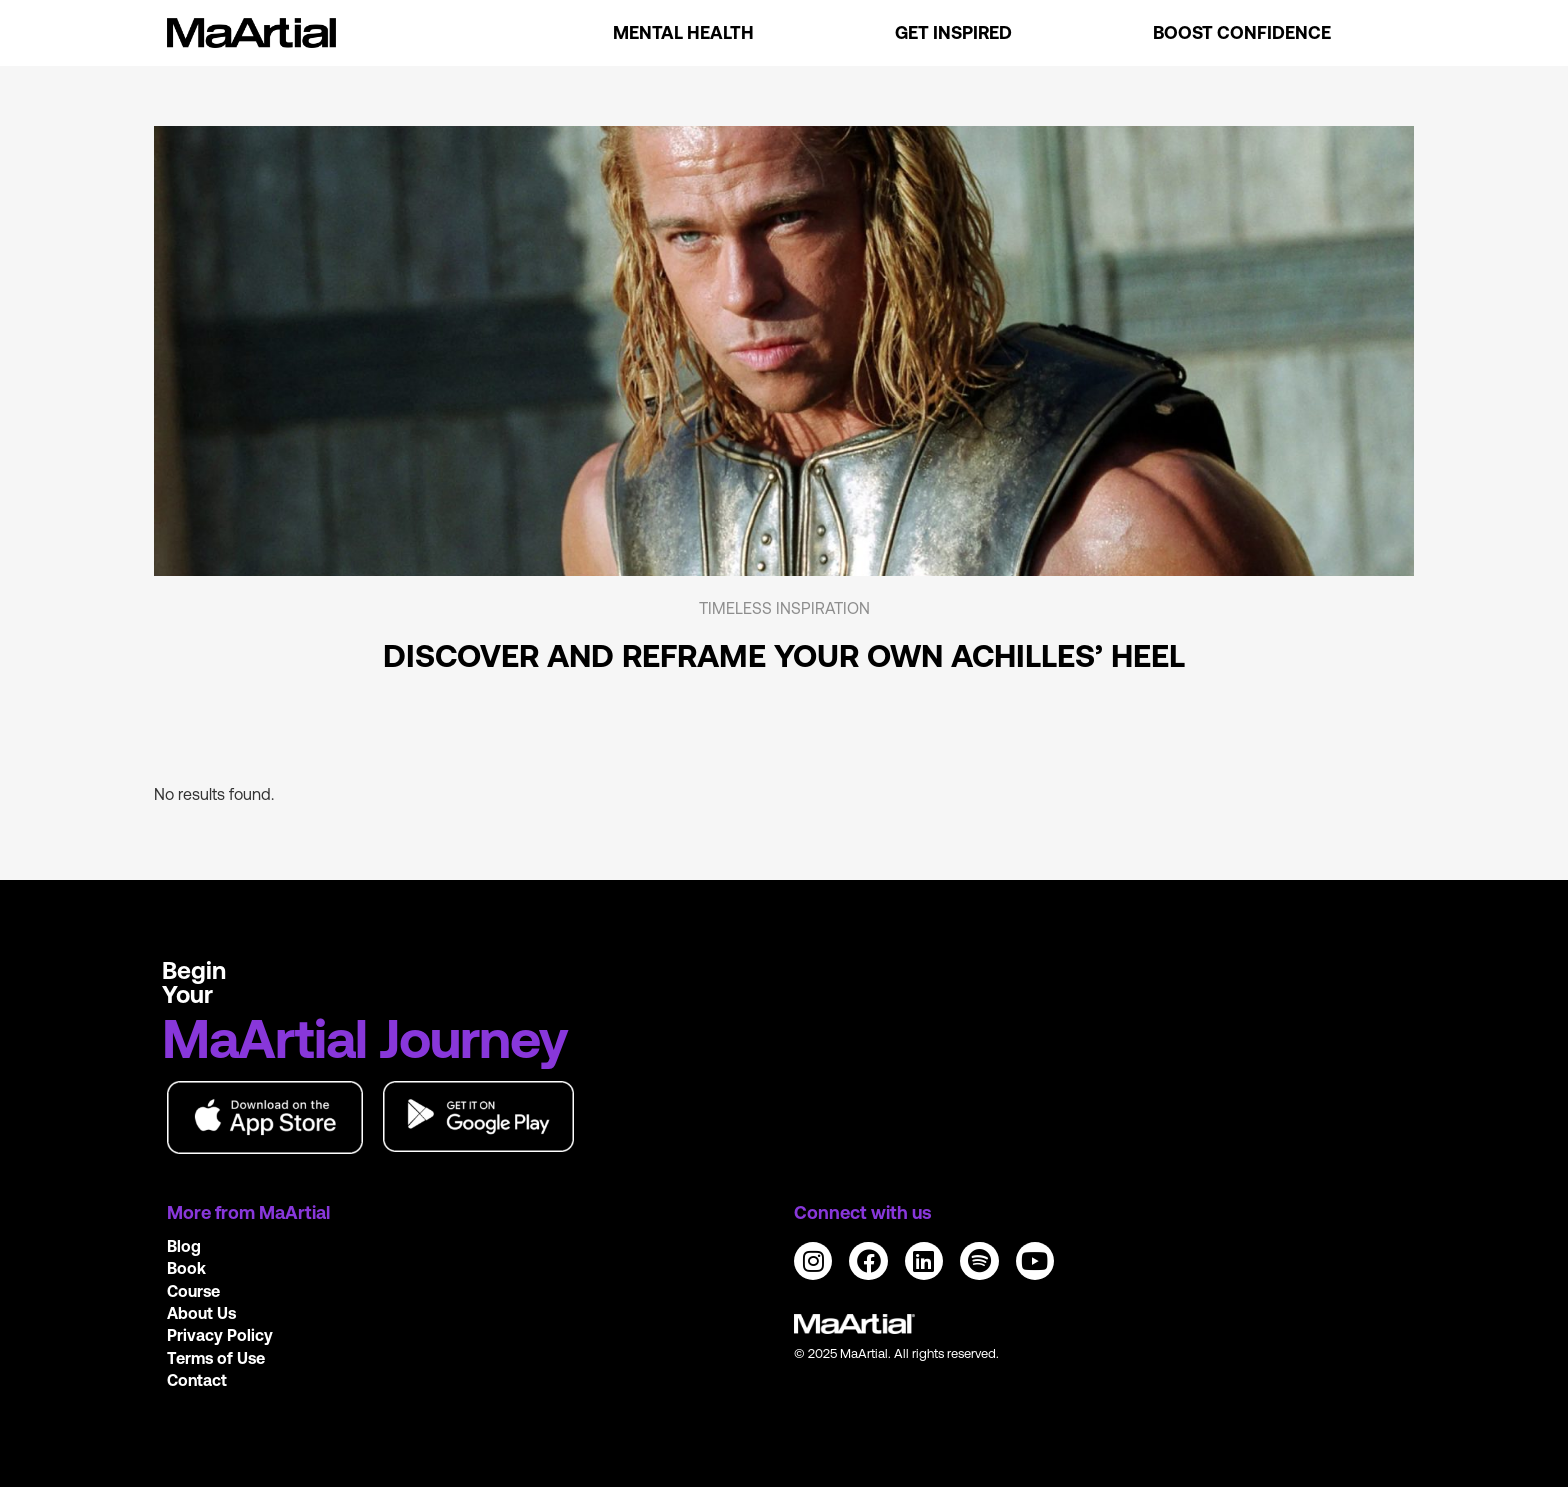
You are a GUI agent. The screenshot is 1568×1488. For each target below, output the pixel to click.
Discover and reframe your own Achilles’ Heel (784, 655)
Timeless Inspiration (784, 608)
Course (193, 1291)
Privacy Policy (220, 1335)
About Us (201, 1313)
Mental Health (683, 32)
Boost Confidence (1242, 32)
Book (186, 1268)
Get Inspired (953, 32)
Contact (197, 1380)
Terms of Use (216, 1358)
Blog (184, 1246)
